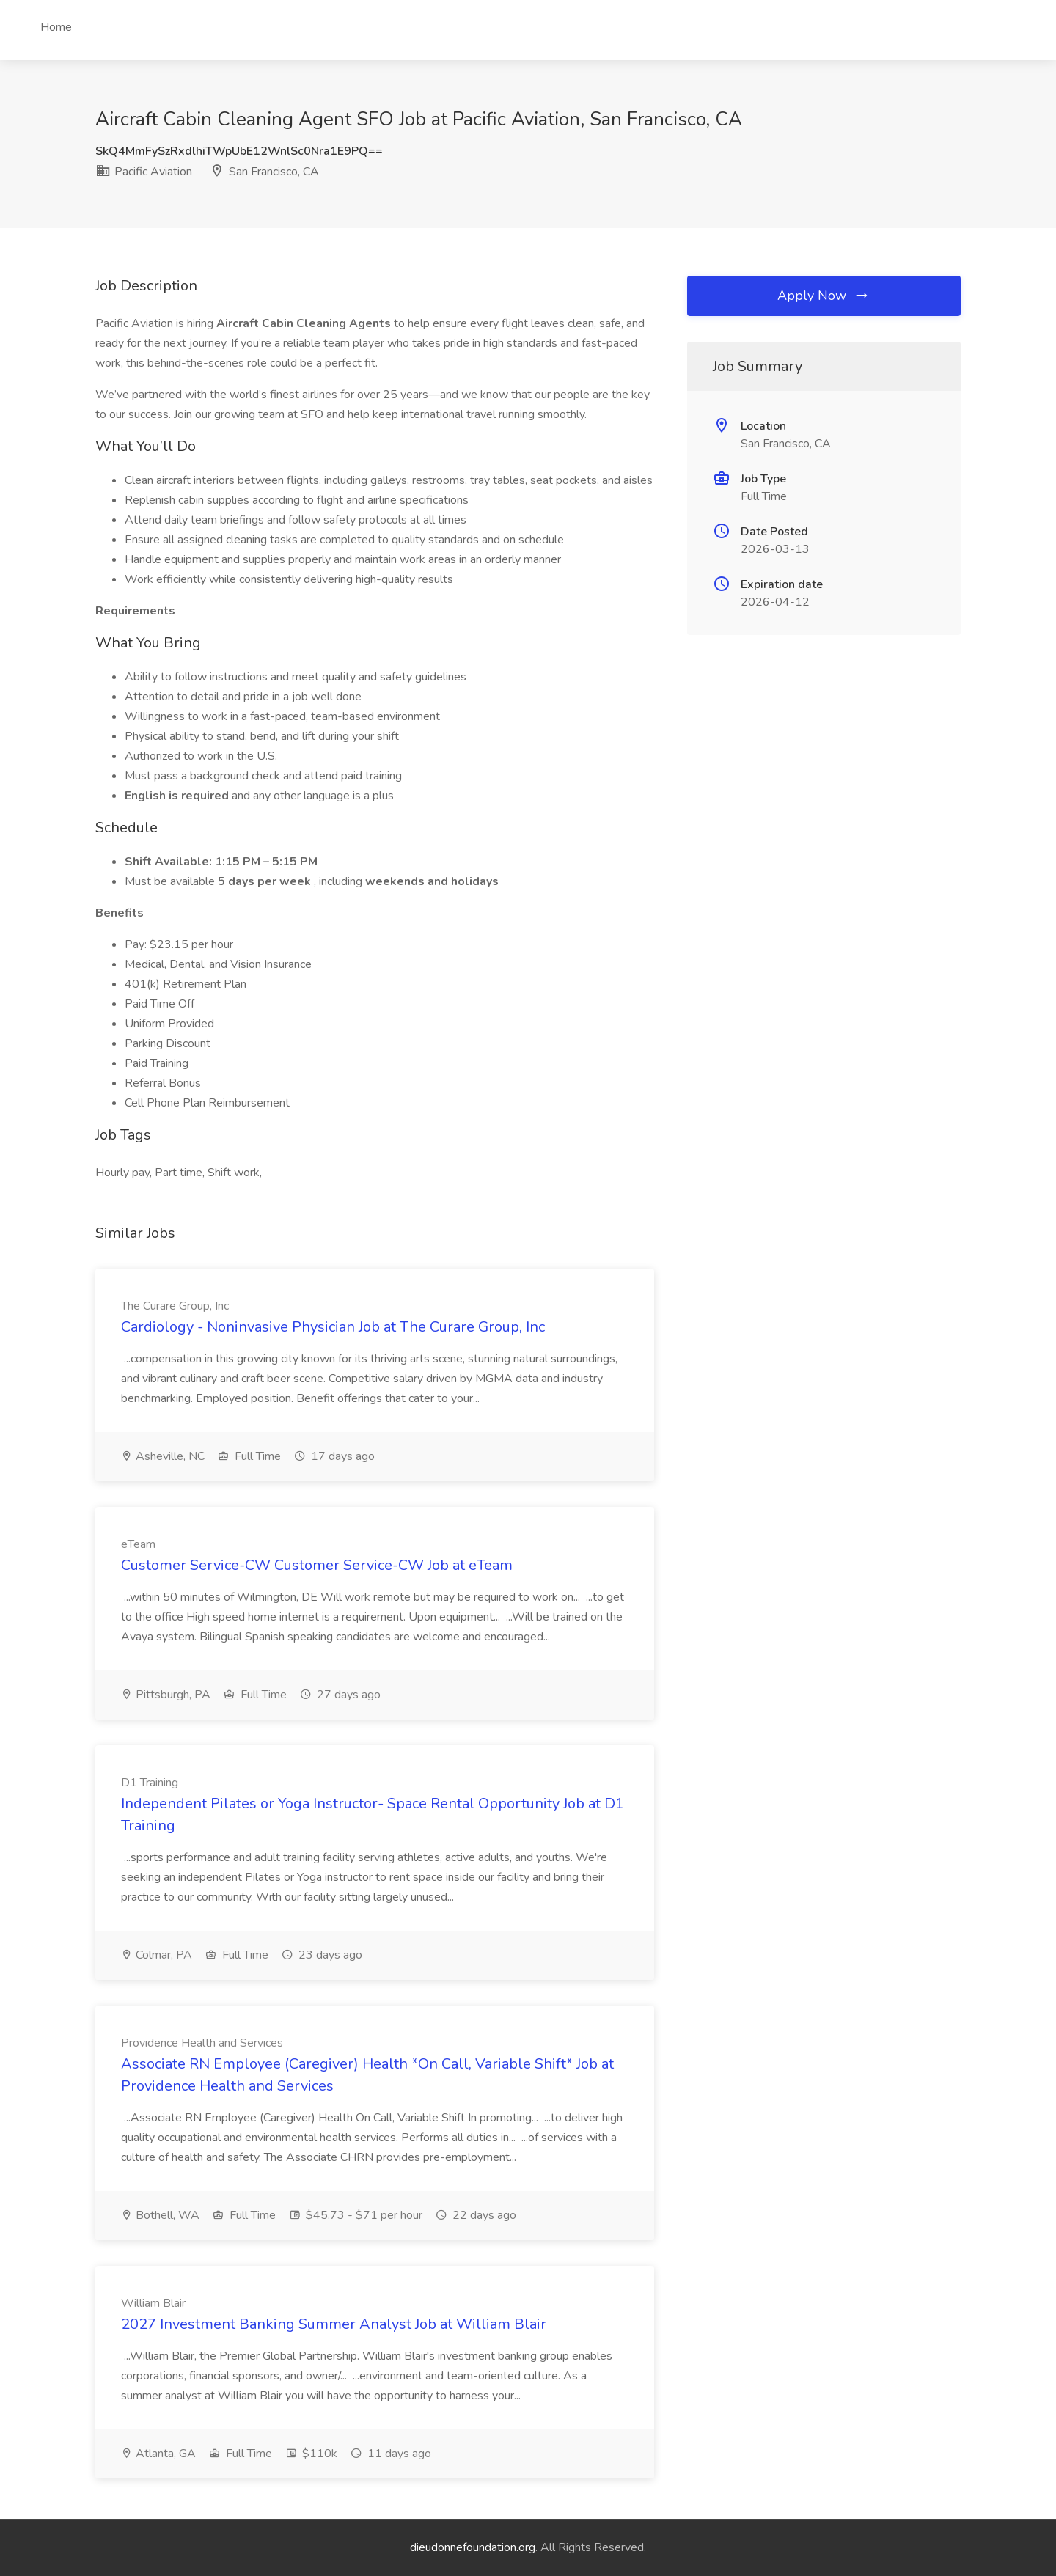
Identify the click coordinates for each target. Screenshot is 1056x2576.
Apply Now (823, 295)
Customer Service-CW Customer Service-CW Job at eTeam (317, 1565)
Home (56, 27)
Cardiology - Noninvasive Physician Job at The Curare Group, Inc (333, 1327)
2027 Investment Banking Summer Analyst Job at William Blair (333, 2324)
